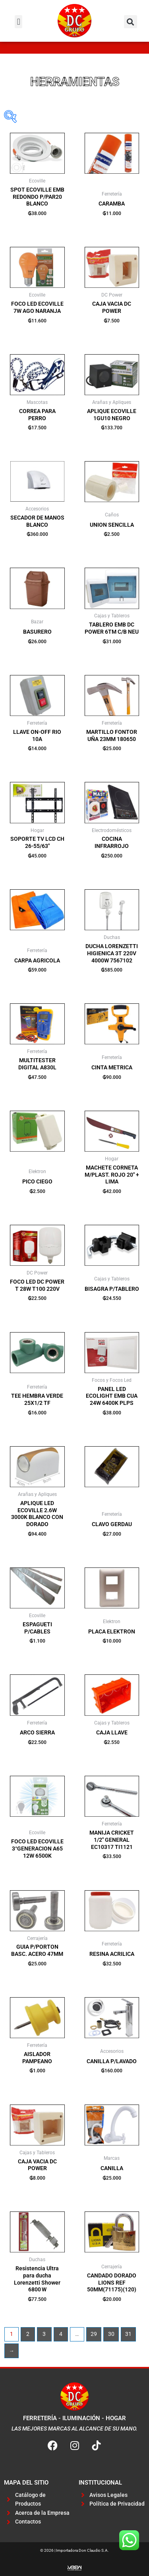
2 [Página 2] (27, 2334)
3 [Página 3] (44, 2334)
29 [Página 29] (94, 2334)
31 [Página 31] (128, 2334)
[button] (18, 21)
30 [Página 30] (111, 2334)
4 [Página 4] (60, 2334)
